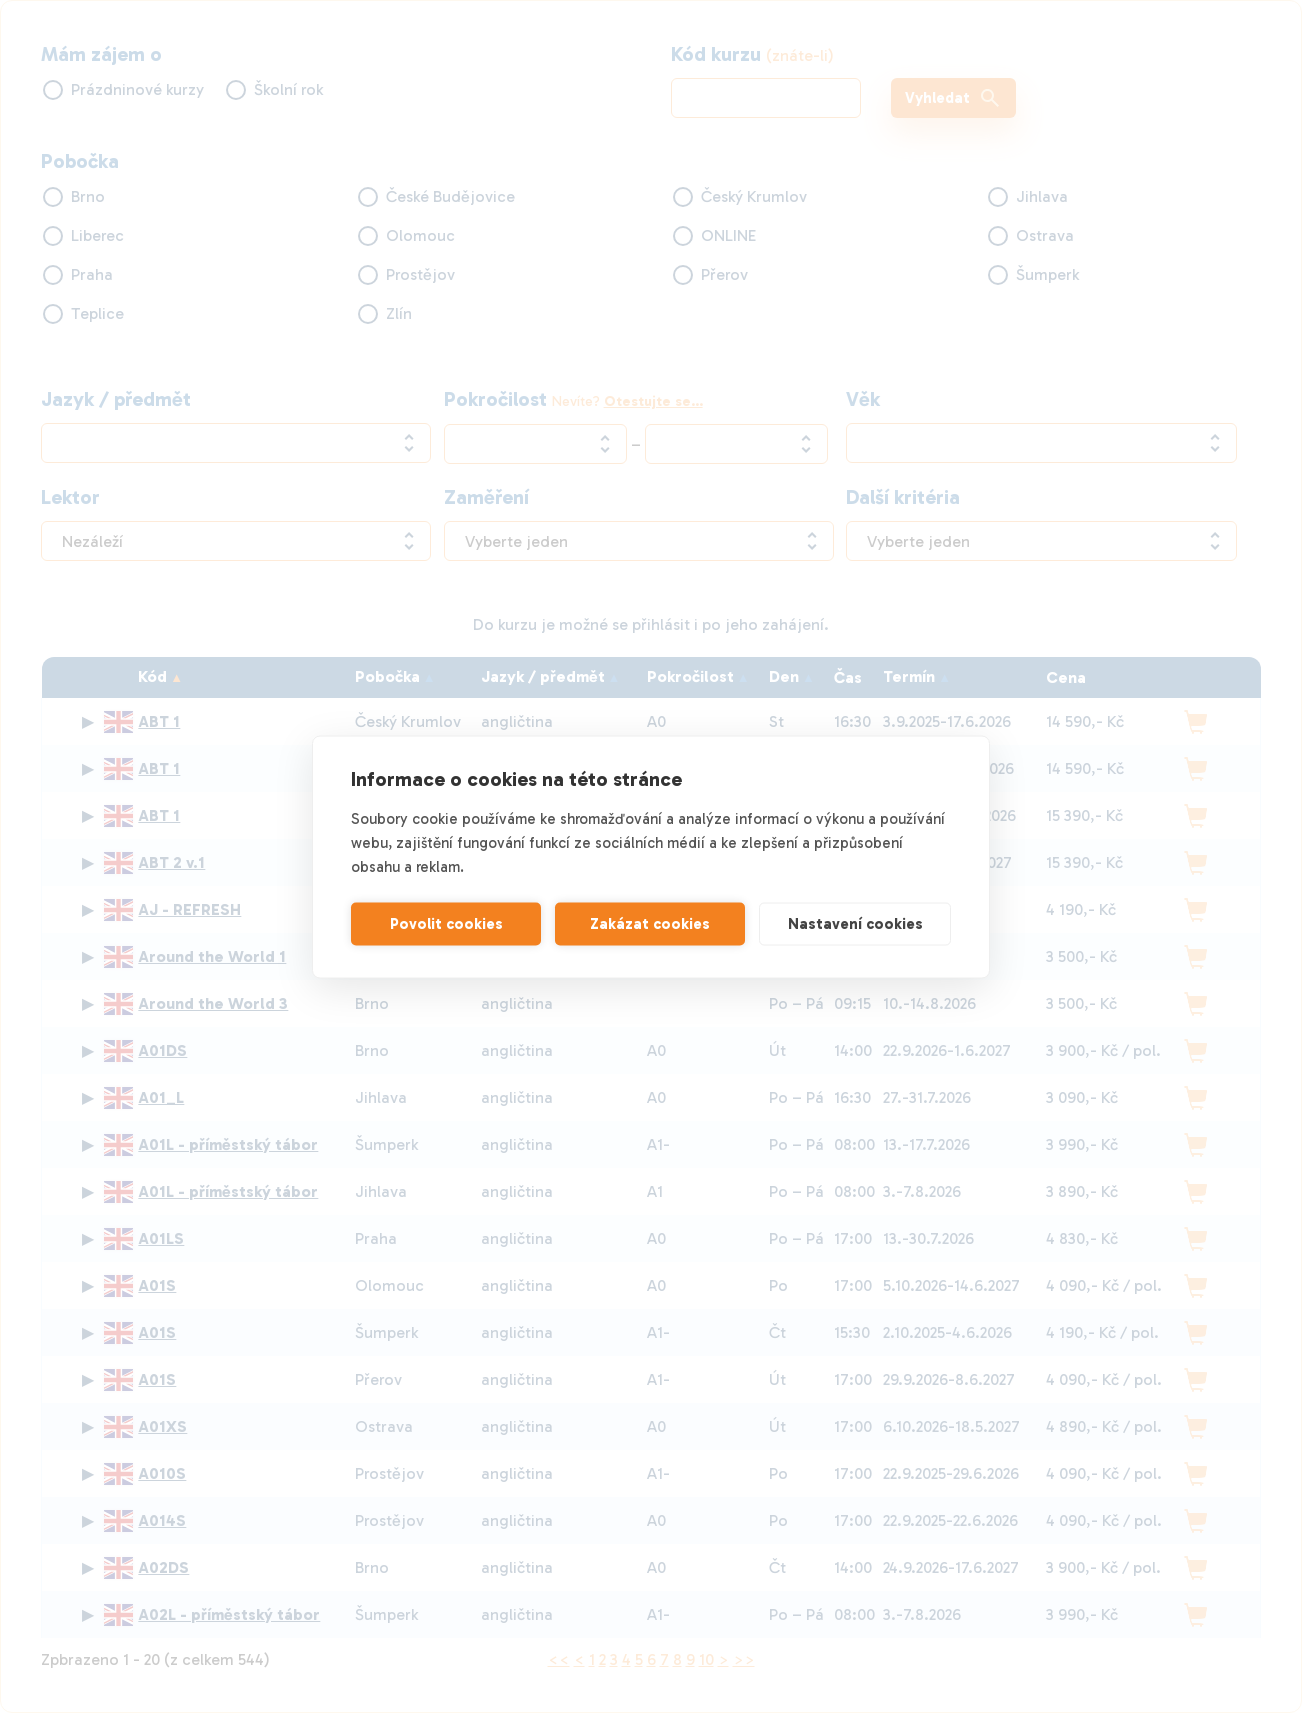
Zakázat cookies (650, 924)
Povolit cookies (446, 924)
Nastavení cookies (855, 924)
